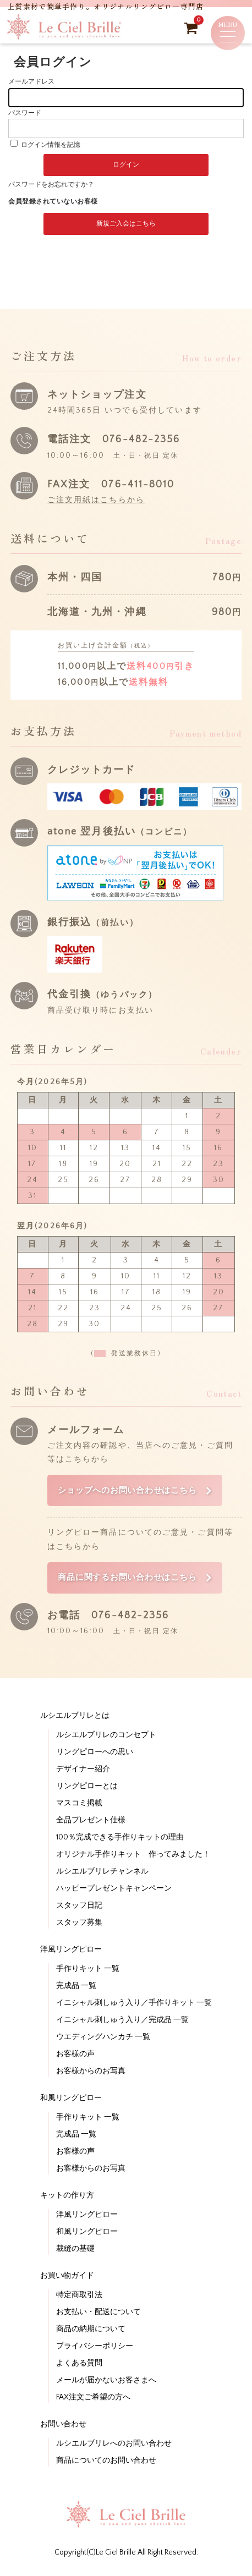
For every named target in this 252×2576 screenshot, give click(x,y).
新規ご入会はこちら (126, 223)
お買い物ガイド (67, 2276)
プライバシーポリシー (94, 2347)
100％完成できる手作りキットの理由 (120, 1838)
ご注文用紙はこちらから (96, 500)
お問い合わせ (63, 2425)
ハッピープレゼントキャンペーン (114, 1889)
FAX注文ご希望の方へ (93, 2398)
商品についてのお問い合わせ (106, 2461)
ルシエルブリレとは (74, 1716)
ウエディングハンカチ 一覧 (103, 2038)
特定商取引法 (79, 2296)
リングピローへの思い (94, 1753)
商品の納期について (90, 2330)
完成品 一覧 (76, 1986)
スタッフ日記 (79, 1906)
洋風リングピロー (71, 1950)
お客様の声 (75, 2055)
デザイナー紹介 (83, 1770)
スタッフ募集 (79, 1923)
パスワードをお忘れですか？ (51, 184)
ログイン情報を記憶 (45, 145)
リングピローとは (87, 1787)
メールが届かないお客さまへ (106, 2381)
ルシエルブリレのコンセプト (106, 1736)
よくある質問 (79, 2364)
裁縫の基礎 (75, 2249)
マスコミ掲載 (79, 1804)
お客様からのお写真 (90, 2072)
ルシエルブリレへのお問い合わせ (114, 2444)
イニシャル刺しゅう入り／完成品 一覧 (122, 2021)
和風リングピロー (71, 2099)
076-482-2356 (141, 439)
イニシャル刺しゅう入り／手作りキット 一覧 (134, 2004)
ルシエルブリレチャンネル (102, 1872)
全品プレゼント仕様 (90, 1821)
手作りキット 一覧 (87, 1969)
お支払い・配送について (98, 2313)
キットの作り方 (67, 2196)
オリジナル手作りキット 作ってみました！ (133, 1855)
